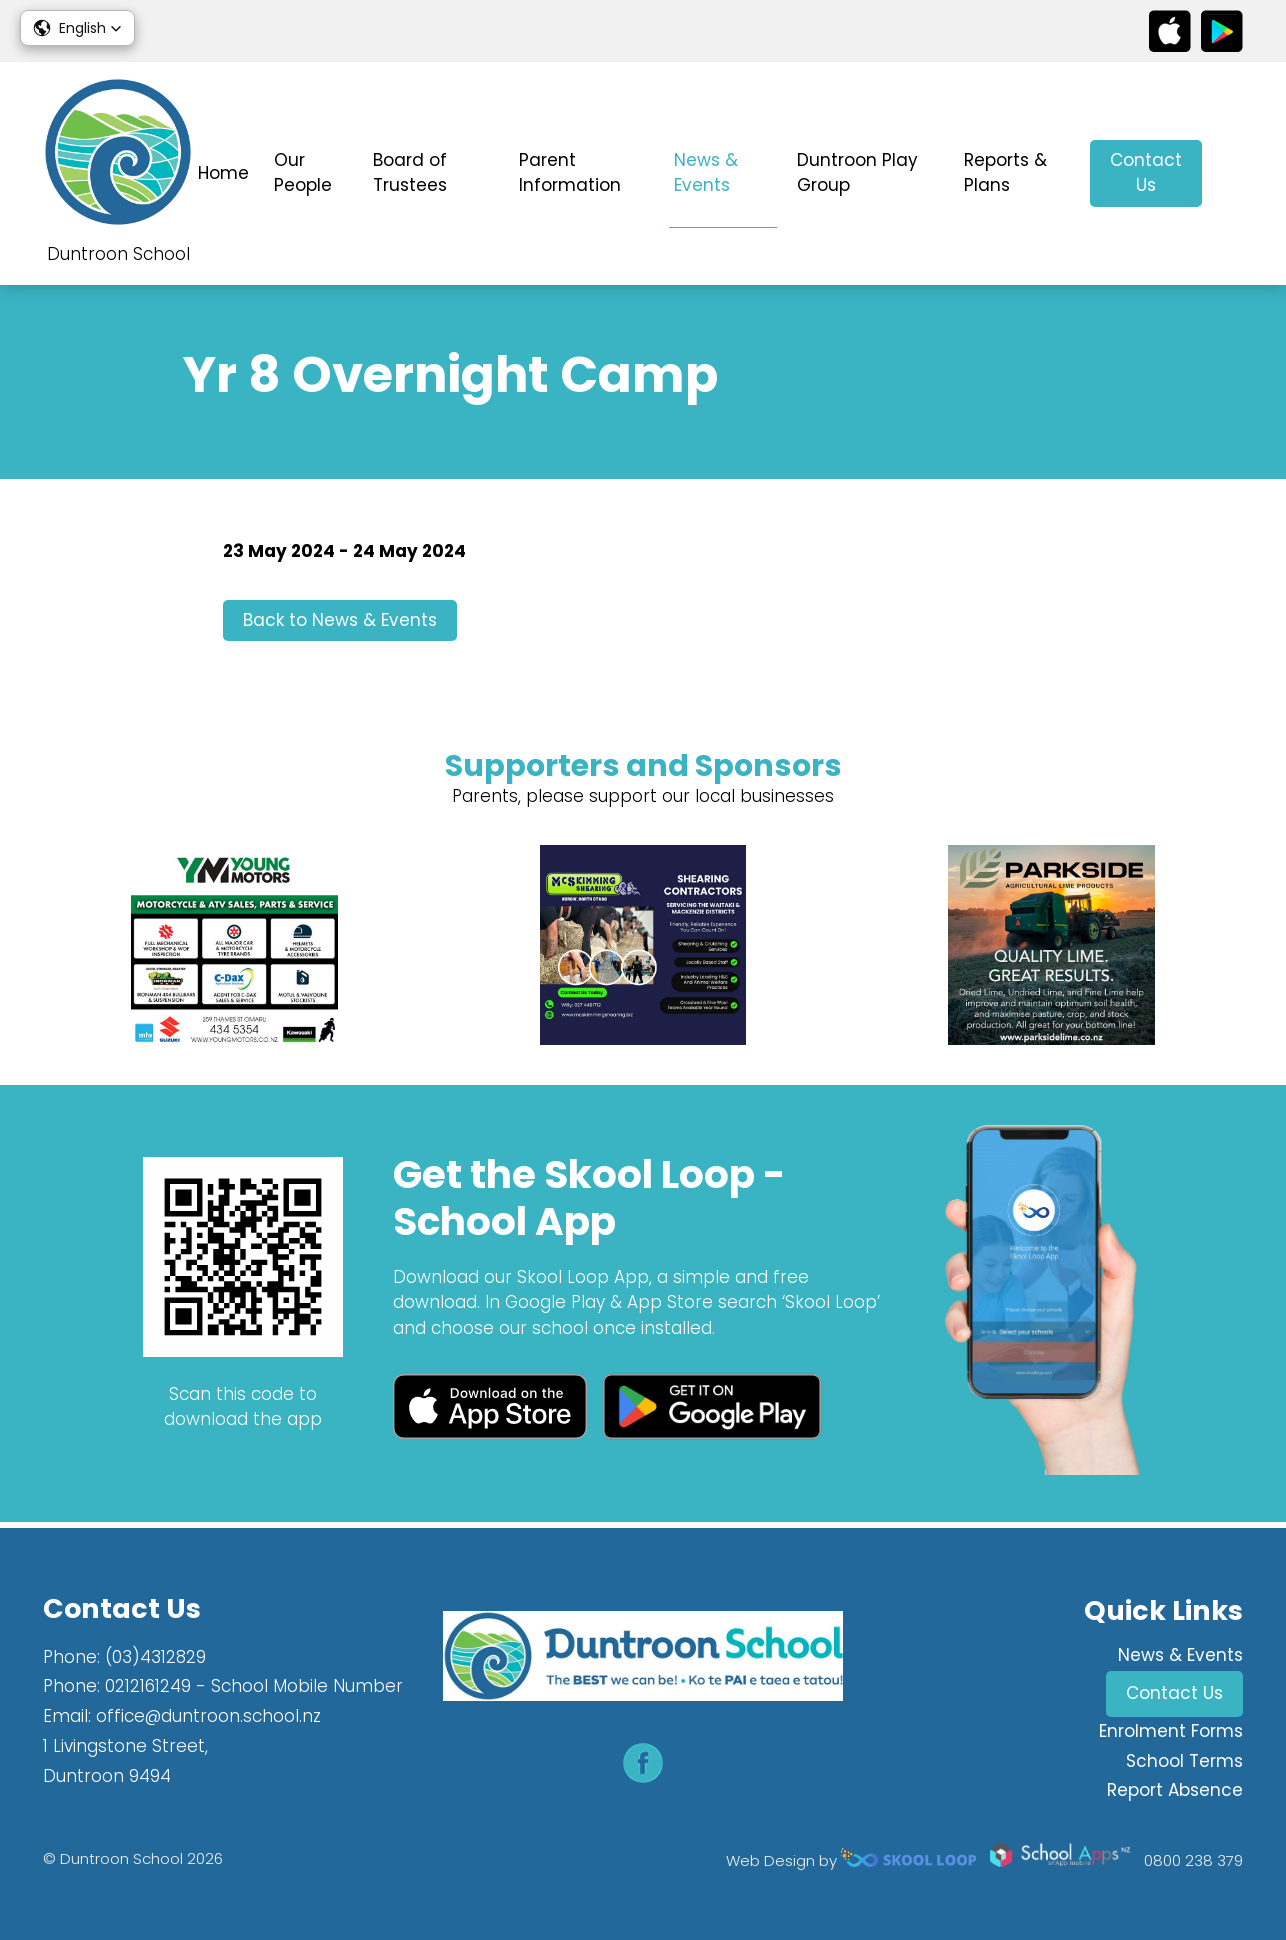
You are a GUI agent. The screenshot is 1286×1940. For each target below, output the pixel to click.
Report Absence (1175, 1790)
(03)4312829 (155, 1657)
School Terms (1184, 1761)
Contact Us (1146, 173)
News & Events (706, 173)
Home (223, 173)
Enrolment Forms (1171, 1731)
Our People (303, 173)
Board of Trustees (410, 173)
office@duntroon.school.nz (208, 1716)
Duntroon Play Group (857, 173)
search (1232, 173)
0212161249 (148, 1686)
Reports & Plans (1005, 173)
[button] (77, 28)
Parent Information (570, 173)
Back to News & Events (340, 623)
